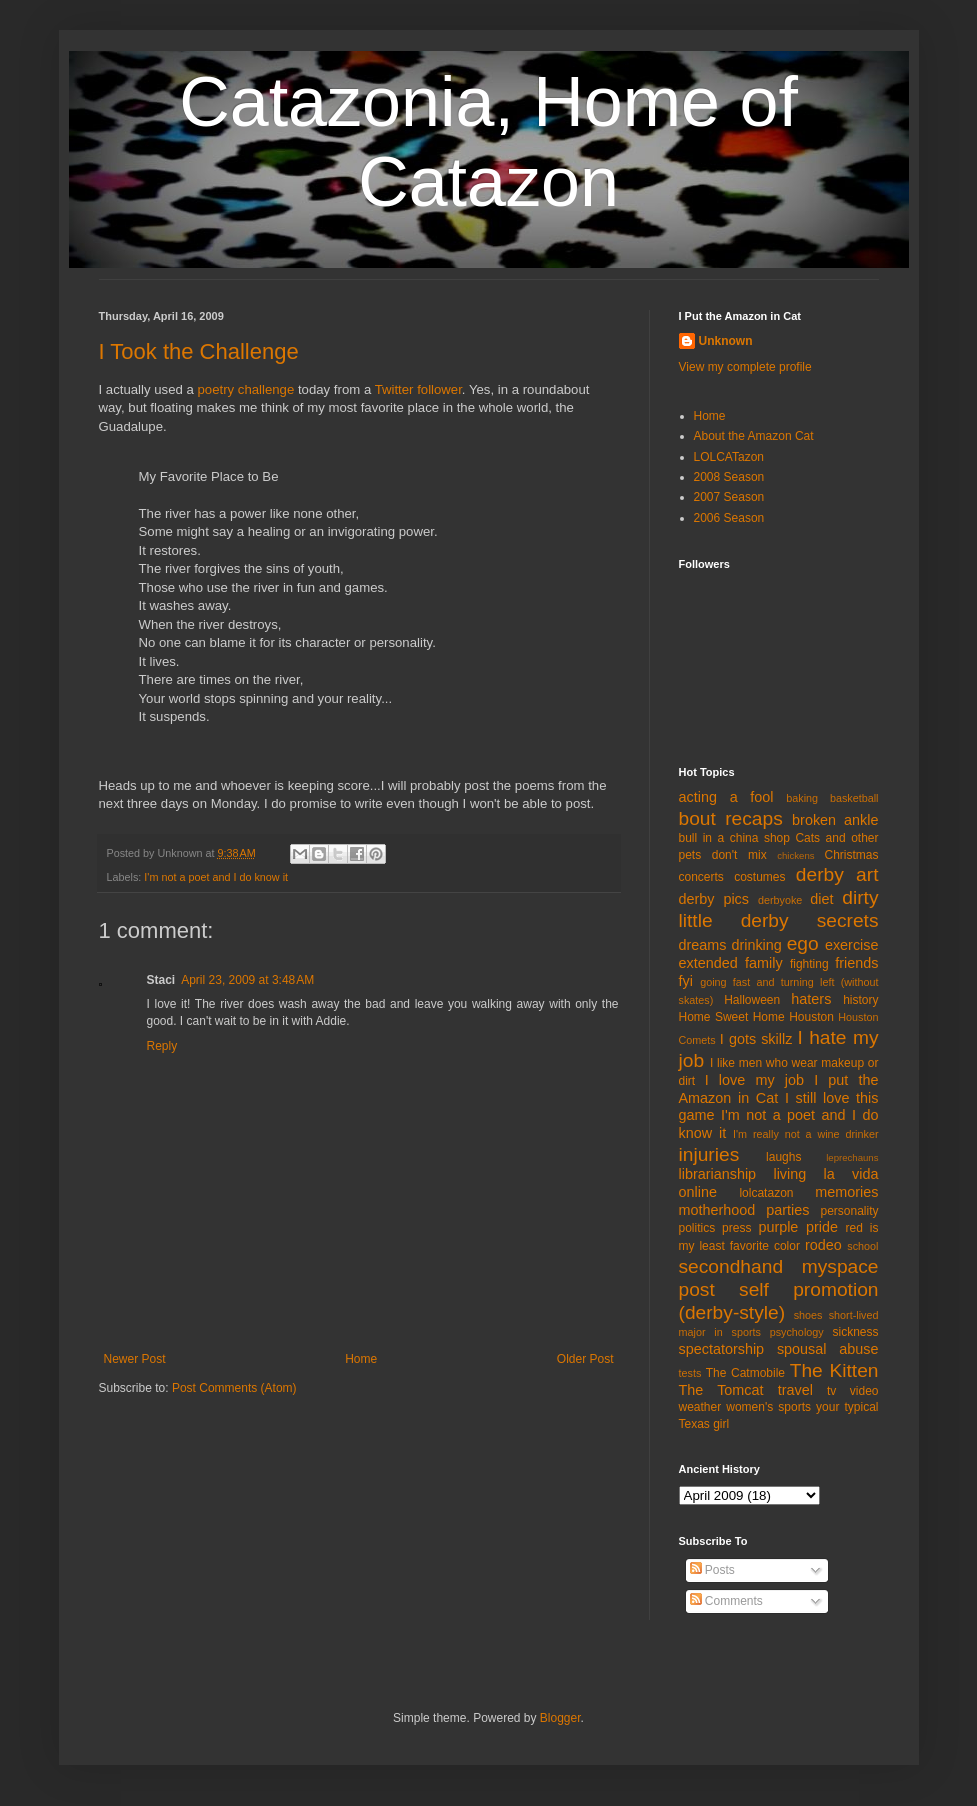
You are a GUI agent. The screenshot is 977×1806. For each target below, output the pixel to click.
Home (361, 1359)
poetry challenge (245, 389)
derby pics (714, 899)
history (860, 1000)
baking (802, 798)
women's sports (768, 1407)
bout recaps (731, 818)
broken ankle (835, 820)
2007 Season (729, 497)
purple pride (798, 1227)
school (862, 1246)
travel (795, 1390)
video (864, 1391)
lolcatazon (766, 1193)
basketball (854, 798)
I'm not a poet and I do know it (216, 877)
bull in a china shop (734, 838)
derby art (837, 874)
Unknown (726, 341)
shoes (808, 1315)
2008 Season (729, 477)
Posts (712, 1570)
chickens (795, 855)
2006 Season (729, 518)
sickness (855, 1332)
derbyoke (780, 900)
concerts (701, 877)
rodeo (823, 1245)
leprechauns (852, 1157)
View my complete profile (745, 367)
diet (821, 899)
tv (831, 1391)
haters (811, 999)
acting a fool (726, 797)
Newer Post (135, 1359)
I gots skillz (756, 1039)
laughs (783, 1157)
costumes (759, 877)
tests (690, 1373)
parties (787, 1210)
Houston (811, 1017)
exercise (852, 945)
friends (856, 963)
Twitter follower (418, 389)
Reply (162, 1046)
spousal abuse (828, 1349)
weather (700, 1407)
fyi (686, 981)
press (736, 1228)
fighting (809, 964)
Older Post (585, 1359)
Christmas (851, 855)
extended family (731, 963)
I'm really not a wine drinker (805, 1134)
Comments (726, 1601)
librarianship (718, 1174)
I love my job (754, 1080)
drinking (756, 945)
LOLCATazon (729, 457)
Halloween (752, 1000)
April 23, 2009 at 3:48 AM (247, 980)
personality (849, 1211)
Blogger (560, 1718)
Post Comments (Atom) (234, 1388)
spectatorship (722, 1349)
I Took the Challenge (199, 351)
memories (846, 1192)
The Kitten (834, 1370)
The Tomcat (721, 1390)
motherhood (717, 1210)
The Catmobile (745, 1373)
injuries (709, 1154)
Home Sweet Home (732, 1017)
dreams (703, 945)
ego (803, 943)
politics (697, 1228)
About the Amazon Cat (754, 436)
